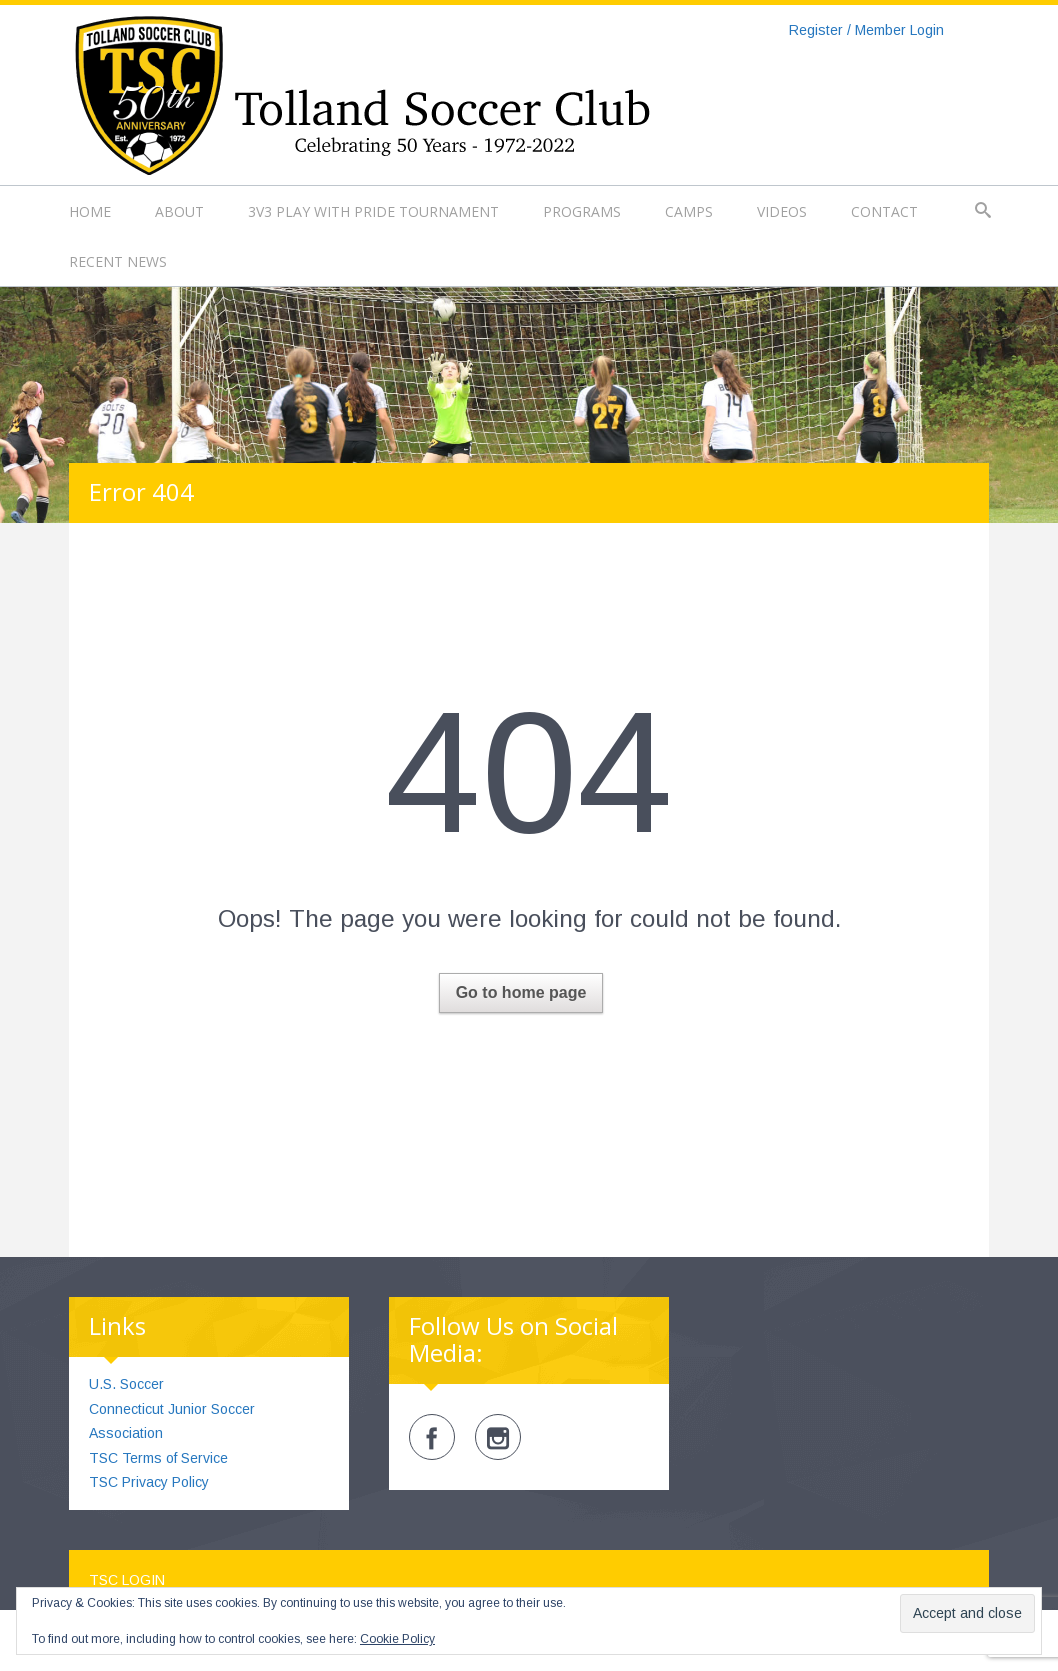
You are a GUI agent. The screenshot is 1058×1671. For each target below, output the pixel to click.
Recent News (118, 261)
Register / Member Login (866, 30)
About (179, 211)
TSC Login (127, 1580)
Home (90, 211)
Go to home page (521, 992)
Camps (689, 211)
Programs (582, 211)
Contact (884, 211)
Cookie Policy (397, 1639)
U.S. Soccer (126, 1384)
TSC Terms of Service (158, 1458)
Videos (782, 211)
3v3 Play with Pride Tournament (373, 211)
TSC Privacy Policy (149, 1482)
